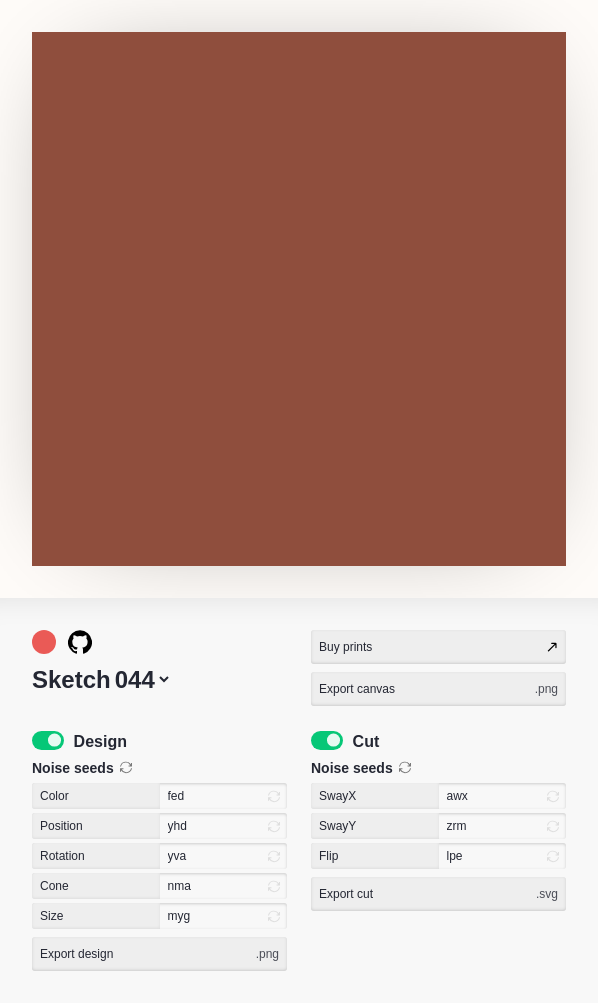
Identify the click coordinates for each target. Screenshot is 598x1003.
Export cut (438, 894)
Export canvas (438, 689)
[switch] (48, 740)
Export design (159, 954)
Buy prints (439, 647)
